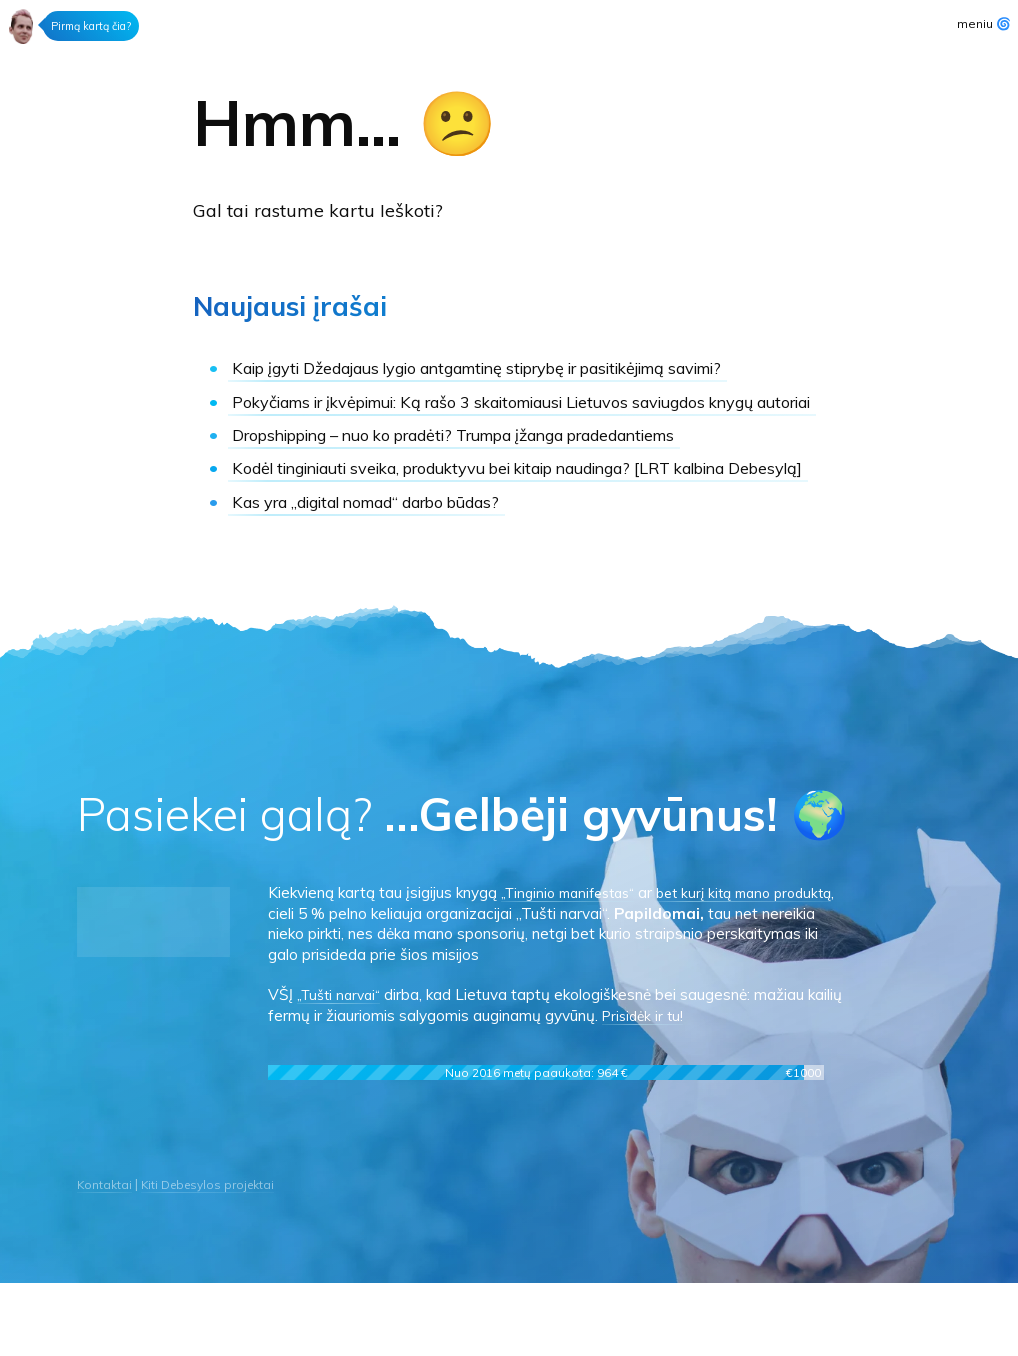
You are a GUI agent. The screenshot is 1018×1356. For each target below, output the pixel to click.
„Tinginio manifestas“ (575, 965)
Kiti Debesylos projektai (216, 1257)
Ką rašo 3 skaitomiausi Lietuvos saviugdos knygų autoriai (511, 437)
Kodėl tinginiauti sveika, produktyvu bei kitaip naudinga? (493, 528)
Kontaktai (106, 1257)
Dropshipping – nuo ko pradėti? (498, 483)
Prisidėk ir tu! (683, 1088)
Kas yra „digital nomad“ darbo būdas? (392, 574)
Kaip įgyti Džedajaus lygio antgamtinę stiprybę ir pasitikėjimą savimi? (491, 379)
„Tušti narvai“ (343, 1067)
